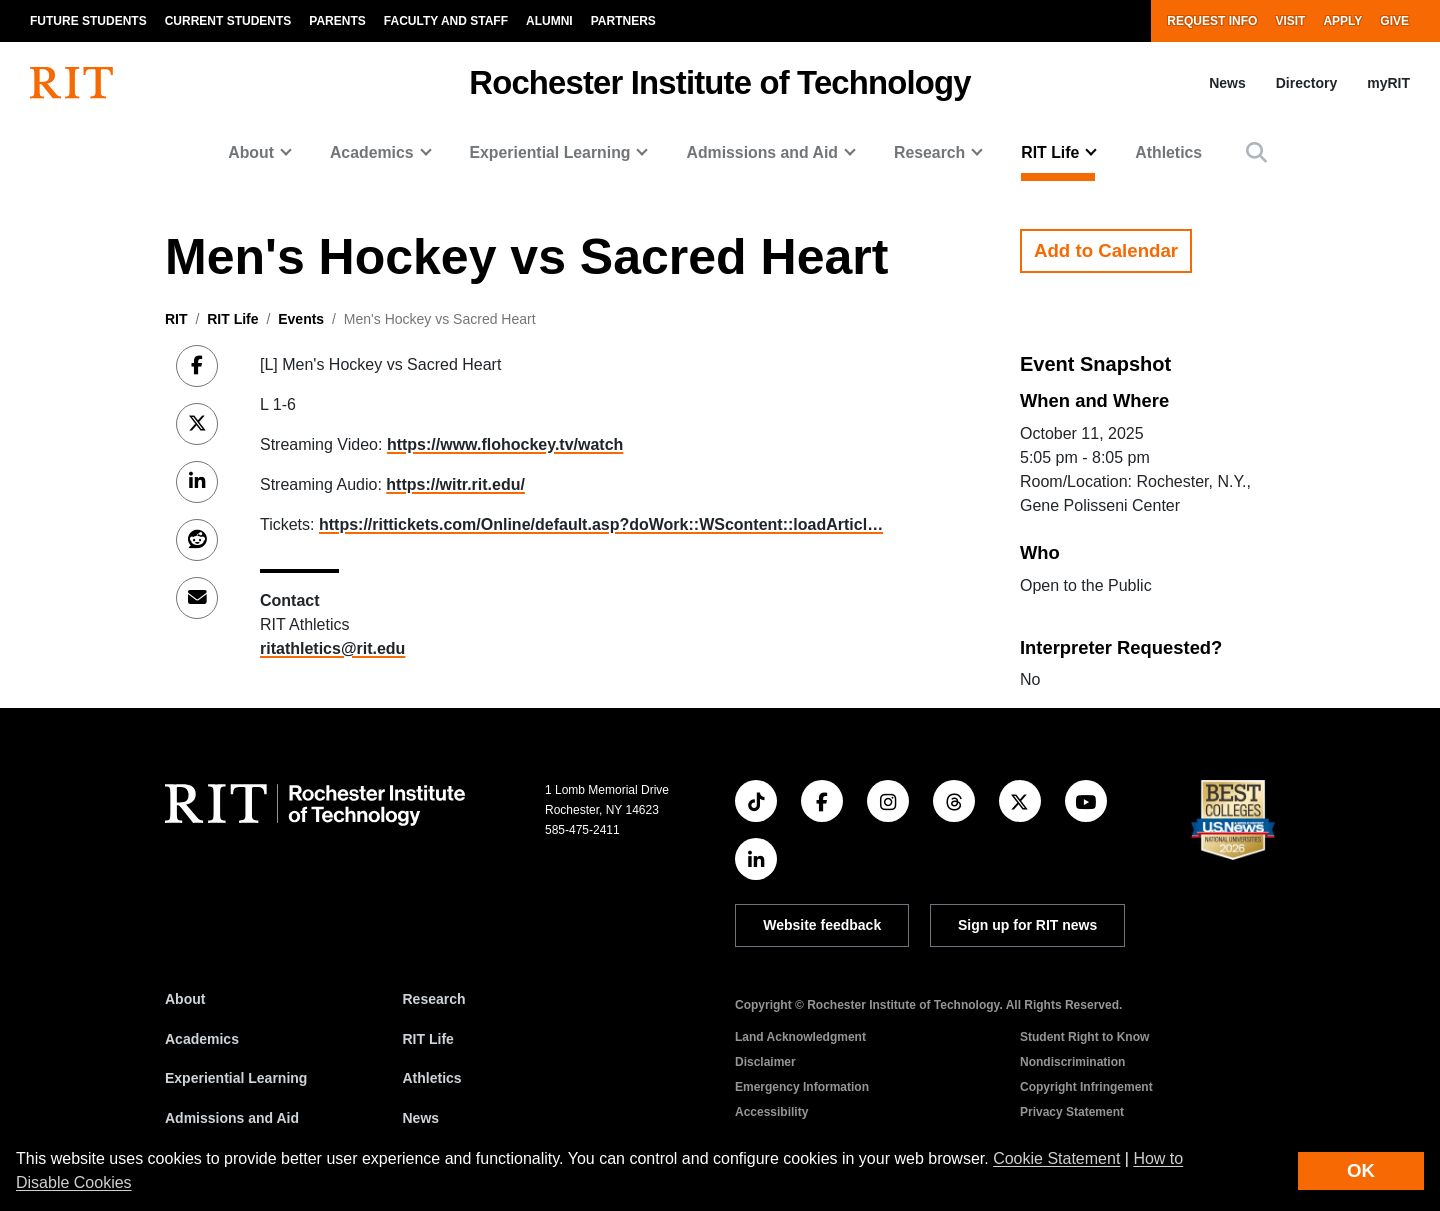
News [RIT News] (421, 1118)
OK (1361, 1170)
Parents (337, 21)
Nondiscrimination (1072, 1062)
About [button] (251, 152)
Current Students (228, 21)
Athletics (1168, 152)
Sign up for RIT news (1027, 925)
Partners (623, 21)
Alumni (549, 21)
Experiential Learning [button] (550, 152)
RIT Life (232, 319)
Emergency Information (802, 1087)
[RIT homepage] (71, 83)
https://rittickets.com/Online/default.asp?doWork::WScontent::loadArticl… (601, 524)
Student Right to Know (1084, 1037)
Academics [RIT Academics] (202, 1039)
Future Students (88, 21)
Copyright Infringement (1086, 1087)
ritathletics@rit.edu (332, 648)
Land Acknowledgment (800, 1037)
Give (1394, 21)
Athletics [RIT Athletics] (432, 1078)
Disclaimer (765, 1062)
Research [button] (929, 152)
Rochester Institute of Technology (719, 82)
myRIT (1388, 83)
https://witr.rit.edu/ (455, 484)
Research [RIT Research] (434, 999)
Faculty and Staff (446, 21)
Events (301, 319)
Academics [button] (372, 152)
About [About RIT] (185, 999)
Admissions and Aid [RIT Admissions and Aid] (232, 1118)
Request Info (1212, 21)
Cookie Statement (1056, 1158)
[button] (1256, 152)
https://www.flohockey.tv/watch (505, 444)
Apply (1342, 21)
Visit (1290, 21)
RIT (176, 319)
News (1227, 83)
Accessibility (771, 1112)
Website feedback (822, 925)
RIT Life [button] (1050, 152)
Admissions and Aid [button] (762, 152)
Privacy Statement (1072, 1112)
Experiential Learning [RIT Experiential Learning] (236, 1078)
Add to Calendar (1106, 250)
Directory (1306, 83)
